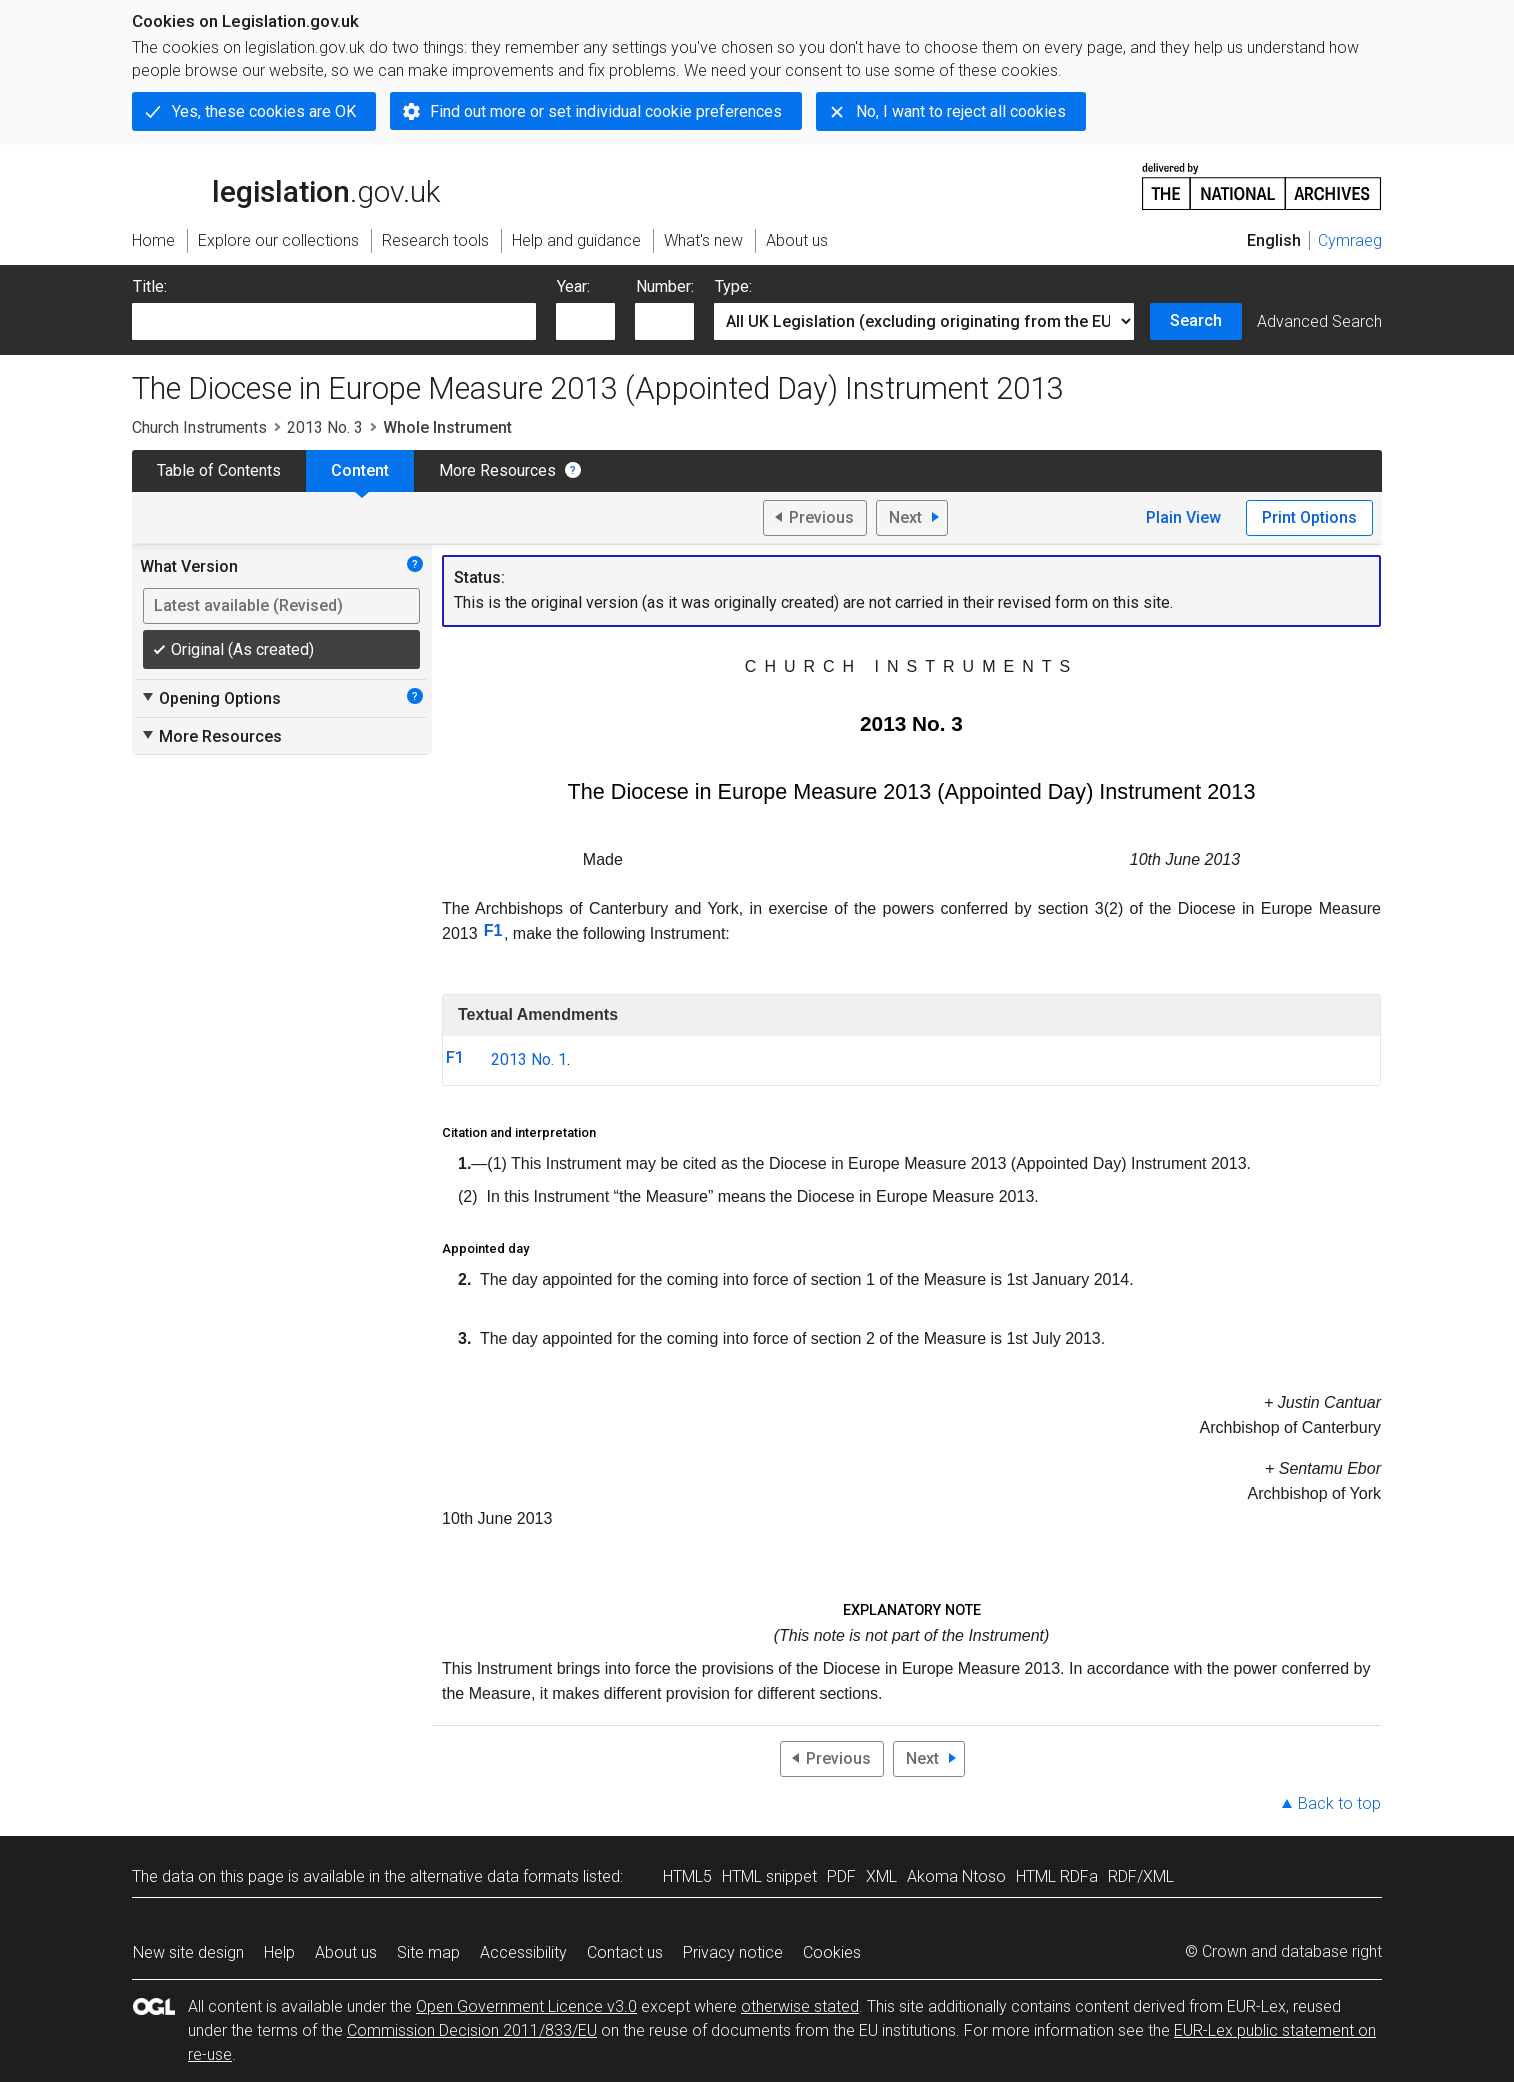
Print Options (1309, 517)
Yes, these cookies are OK (264, 111)
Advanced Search (1319, 321)
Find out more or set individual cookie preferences (606, 111)
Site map (428, 1952)
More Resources (497, 470)
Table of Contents (219, 470)
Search (1196, 320)
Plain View (1183, 517)
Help (279, 1952)
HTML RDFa (1057, 1876)
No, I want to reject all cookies (961, 111)
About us (346, 1952)
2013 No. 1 (529, 1059)
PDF (841, 1876)
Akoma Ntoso (956, 1876)
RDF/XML (1141, 1876)
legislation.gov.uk (286, 185)
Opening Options (210, 698)
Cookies (832, 1952)
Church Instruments (199, 427)
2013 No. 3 (325, 427)
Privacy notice (733, 1952)
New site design (188, 1952)
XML (881, 1876)
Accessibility (523, 1952)
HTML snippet (769, 1876)
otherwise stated (800, 2006)
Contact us (625, 1952)
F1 (493, 930)
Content (360, 470)
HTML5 (687, 1876)
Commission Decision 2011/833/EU (472, 2030)
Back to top (1339, 1803)
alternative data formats (494, 1876)
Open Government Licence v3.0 (526, 2006)
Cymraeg (1350, 240)
